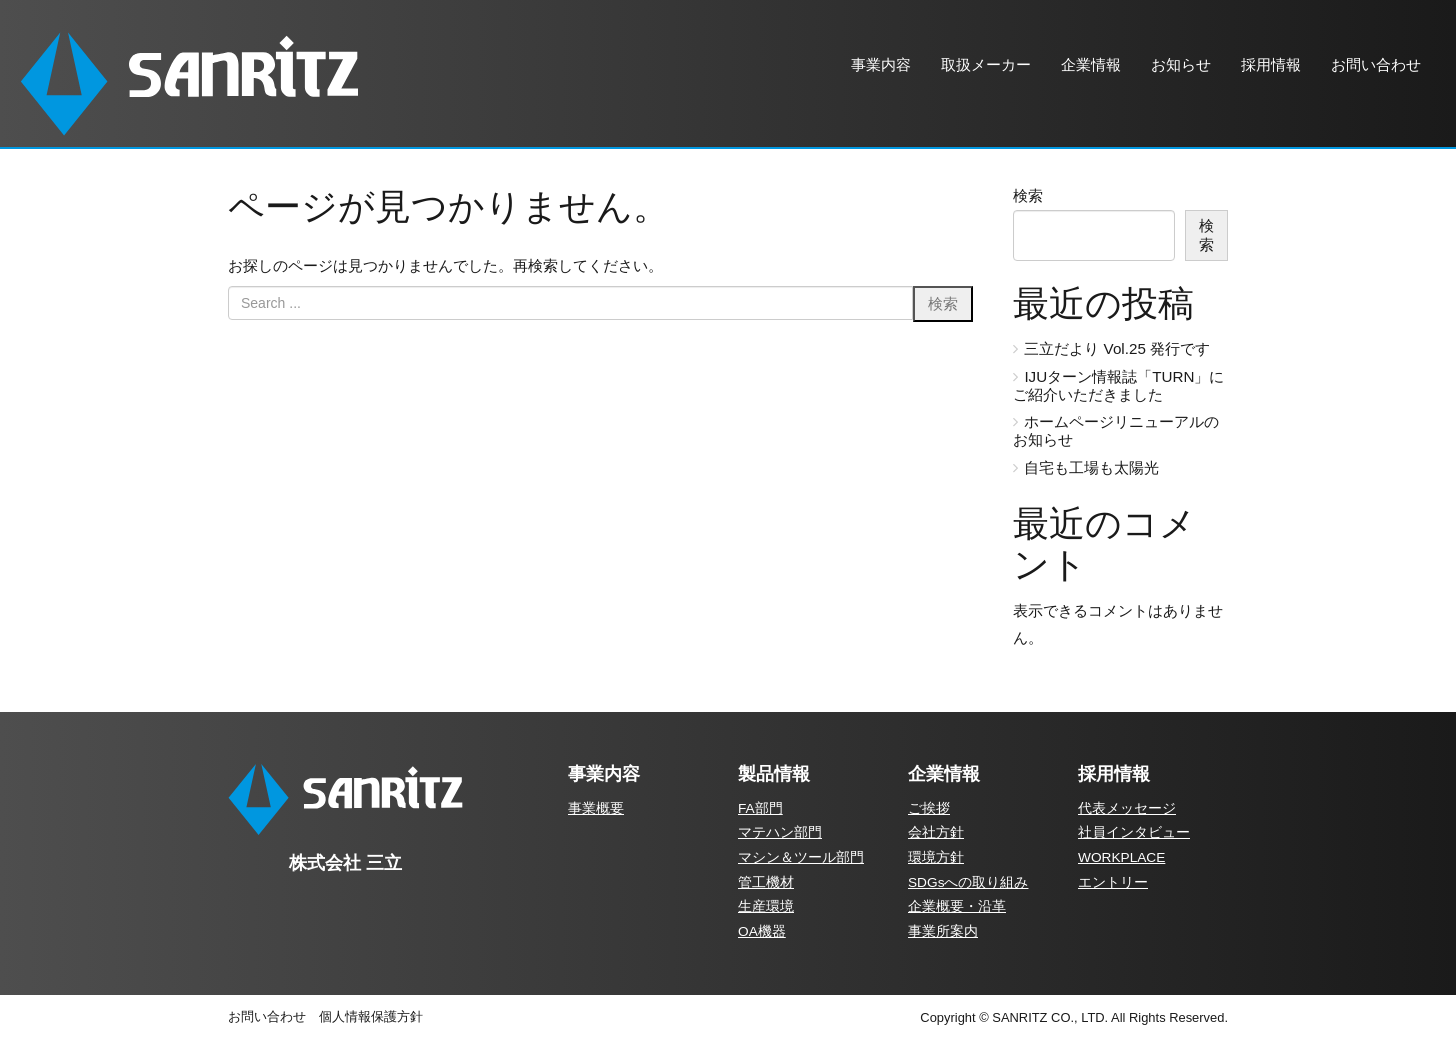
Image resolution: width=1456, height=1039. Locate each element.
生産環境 (766, 906)
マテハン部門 (780, 832)
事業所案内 (943, 931)
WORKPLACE (1121, 857)
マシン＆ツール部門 (801, 857)
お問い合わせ (267, 1016)
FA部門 (760, 808)
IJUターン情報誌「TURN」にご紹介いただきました (1118, 385)
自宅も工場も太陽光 (1091, 467)
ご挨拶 (929, 808)
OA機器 (762, 931)
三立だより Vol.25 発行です (1117, 348)
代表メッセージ (1127, 808)
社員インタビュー (1134, 832)
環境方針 (936, 857)
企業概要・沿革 (957, 906)
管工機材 (766, 882)
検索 (1028, 195)
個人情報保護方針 (371, 1016)
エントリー (1113, 882)
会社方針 (936, 832)
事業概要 (596, 808)
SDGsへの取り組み (968, 882)
